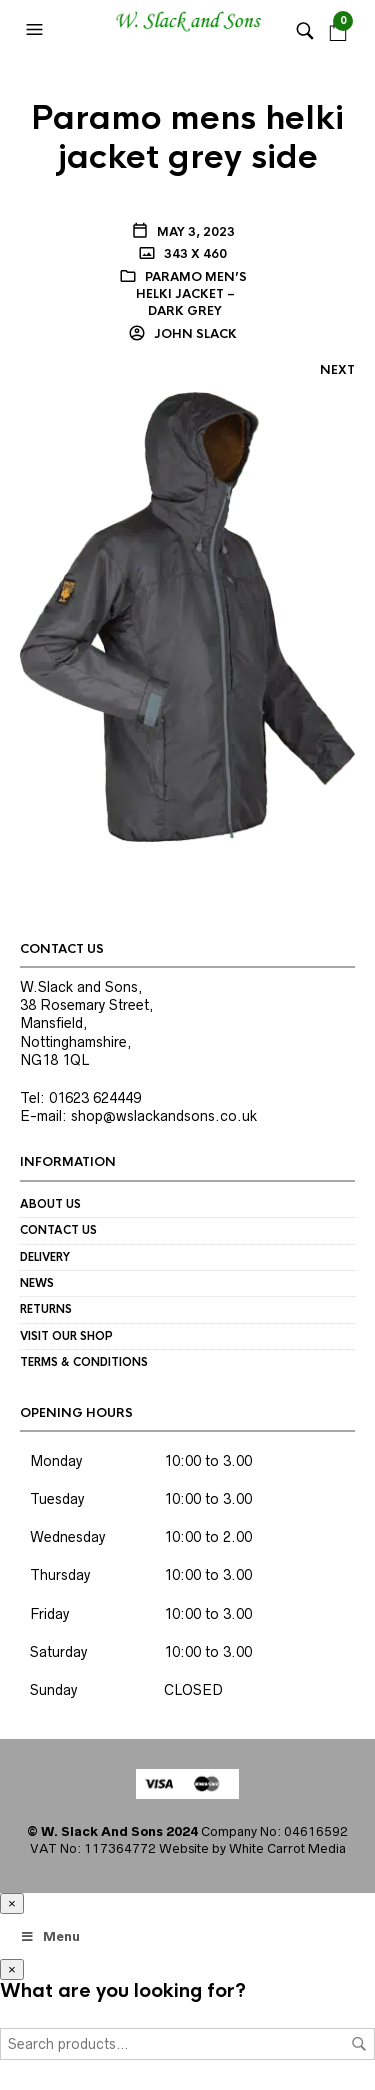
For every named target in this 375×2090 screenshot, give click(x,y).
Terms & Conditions (84, 1362)
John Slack (194, 334)
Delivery (45, 1257)
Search (359, 2044)
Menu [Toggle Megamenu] (50, 1936)
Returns (46, 1309)
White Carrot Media (287, 1848)
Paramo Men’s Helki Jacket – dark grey (191, 294)
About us (50, 1204)
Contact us (58, 1230)
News (37, 1283)
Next (337, 370)
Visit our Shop (66, 1336)
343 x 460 (194, 254)
